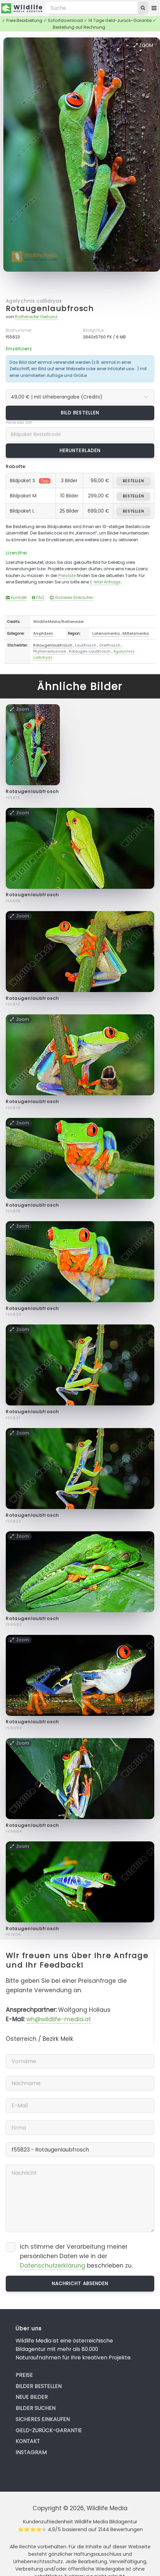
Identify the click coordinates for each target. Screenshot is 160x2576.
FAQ (38, 597)
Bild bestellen (80, 412)
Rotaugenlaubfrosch (50, 308)
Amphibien (43, 633)
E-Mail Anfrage (105, 582)
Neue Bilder (32, 2397)
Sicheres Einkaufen (71, 597)
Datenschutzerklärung (52, 2266)
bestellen (133, 481)
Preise (24, 2375)
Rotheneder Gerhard (36, 317)
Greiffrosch (109, 645)
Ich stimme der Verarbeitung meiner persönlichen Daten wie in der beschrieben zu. (76, 2256)
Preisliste (67, 575)
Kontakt (16, 597)
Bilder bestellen (39, 2386)
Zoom (143, 45)
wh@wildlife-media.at (58, 2019)
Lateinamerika (106, 633)
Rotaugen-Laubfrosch (90, 651)
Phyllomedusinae (49, 651)
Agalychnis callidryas (34, 301)
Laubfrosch (85, 645)
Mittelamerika (135, 633)
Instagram (31, 2452)
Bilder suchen (35, 2408)
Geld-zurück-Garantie (49, 2430)
